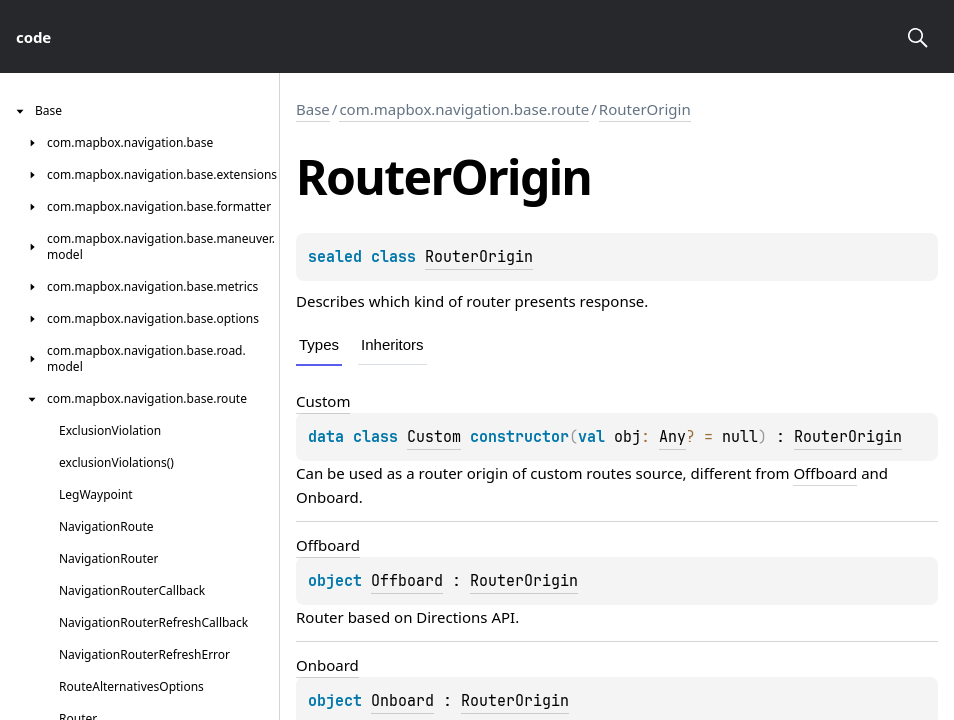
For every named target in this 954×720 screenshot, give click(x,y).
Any (672, 437)
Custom (434, 437)
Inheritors (392, 344)
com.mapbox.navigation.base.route (464, 109)
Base (313, 109)
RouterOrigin (645, 109)
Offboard (825, 473)
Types (319, 344)
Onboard (327, 497)
